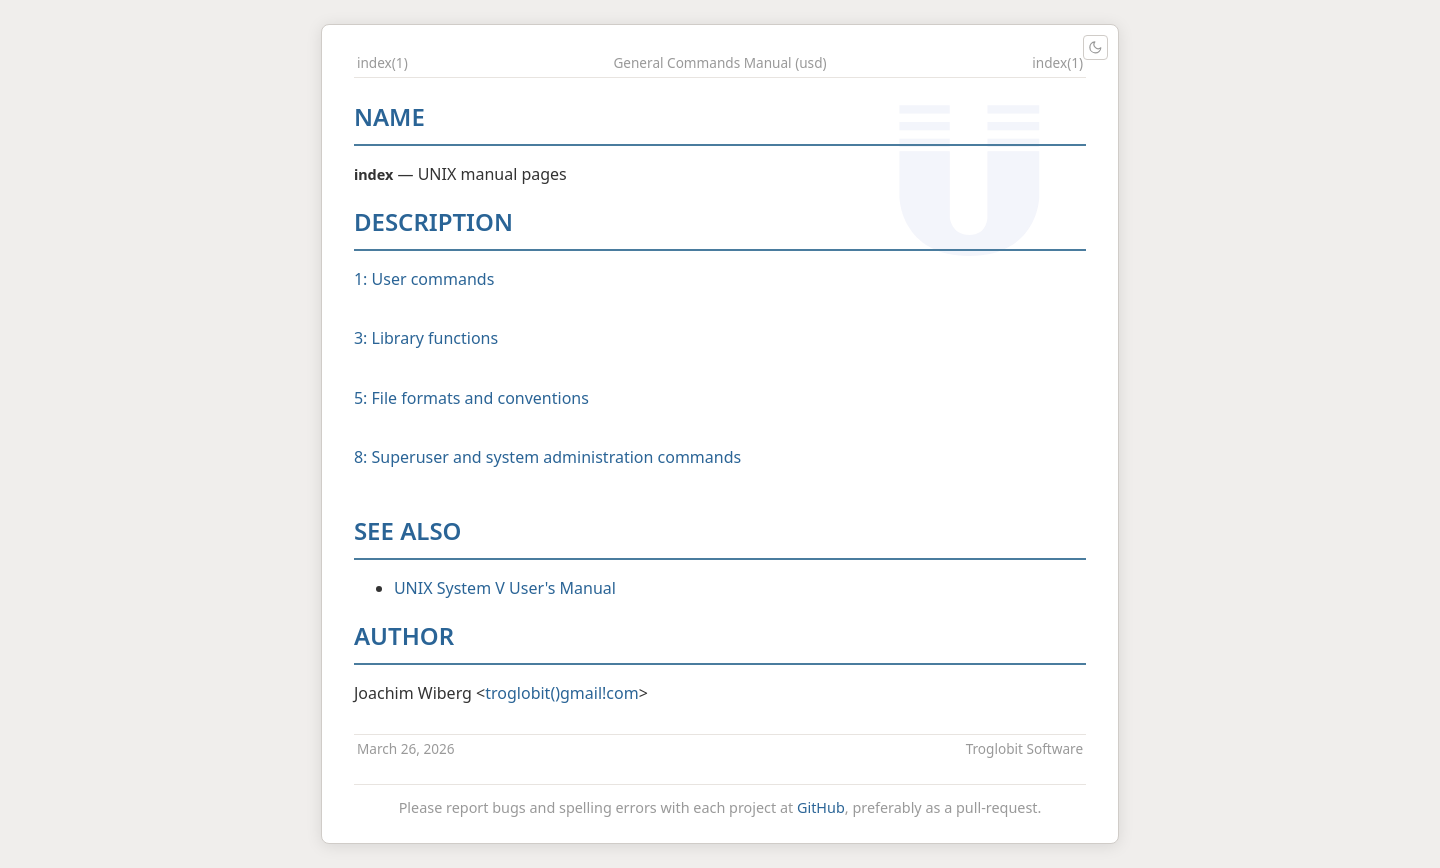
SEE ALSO (408, 530)
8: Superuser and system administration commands (547, 457)
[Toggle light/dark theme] (1095, 47)
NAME (389, 116)
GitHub (821, 807)
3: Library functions (426, 338)
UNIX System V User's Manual (505, 588)
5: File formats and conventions (471, 398)
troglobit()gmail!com (561, 693)
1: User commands (424, 279)
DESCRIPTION (433, 221)
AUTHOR (404, 635)
